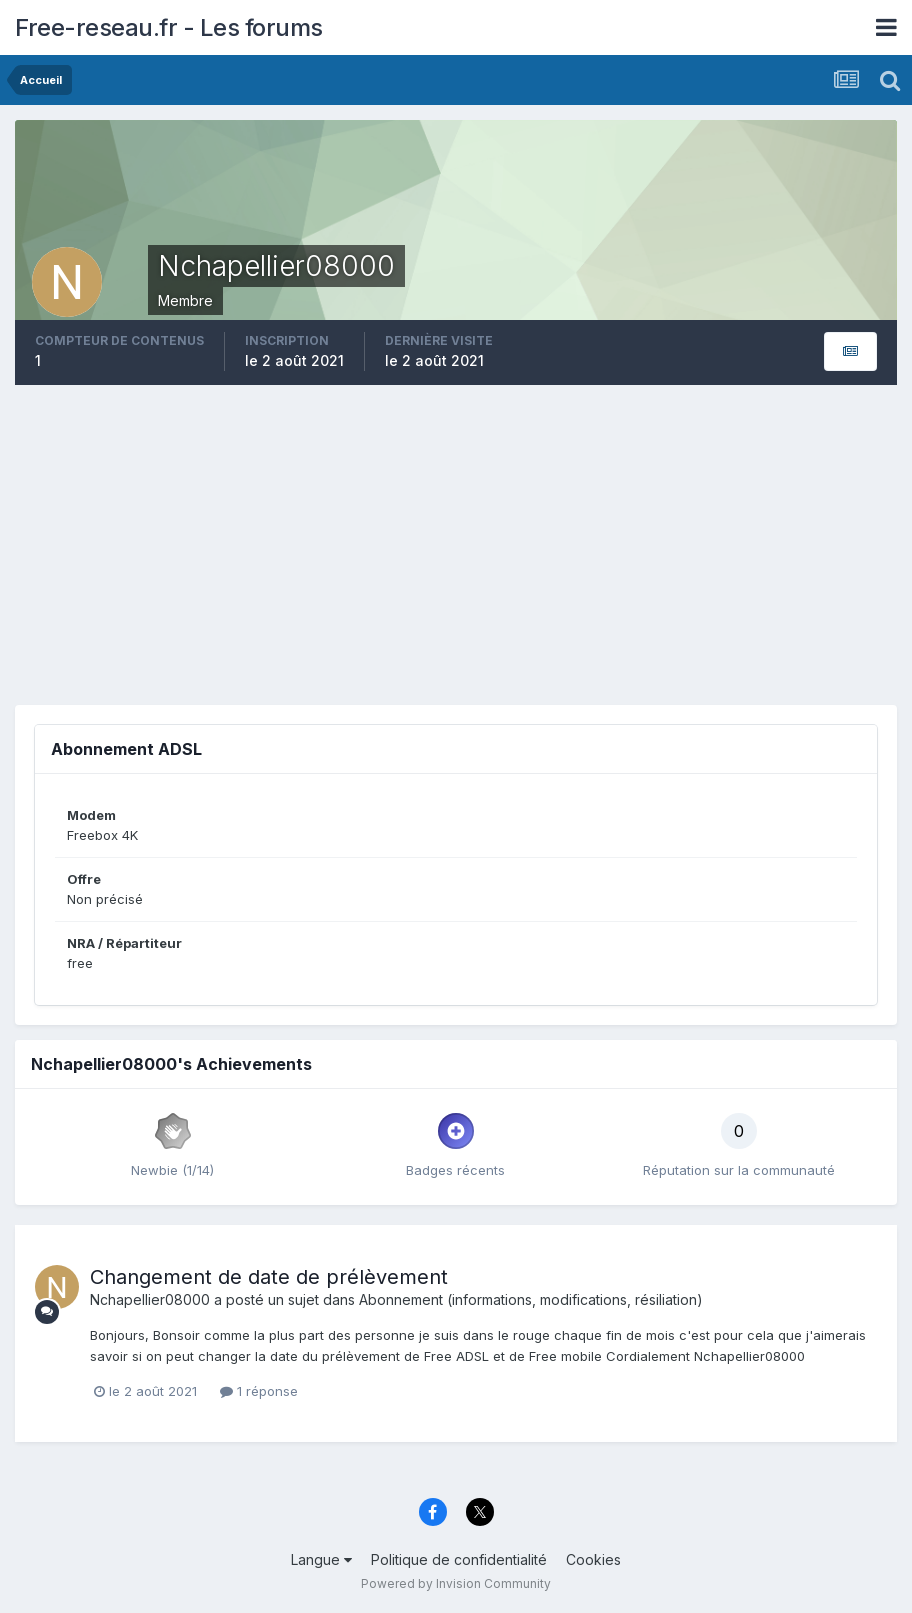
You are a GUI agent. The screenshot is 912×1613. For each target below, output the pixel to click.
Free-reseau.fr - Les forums (169, 27)
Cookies (593, 1559)
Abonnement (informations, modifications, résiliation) (531, 1299)
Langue (321, 1559)
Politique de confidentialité (459, 1559)
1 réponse (259, 1391)
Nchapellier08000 (150, 1299)
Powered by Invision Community (456, 1583)
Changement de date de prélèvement (269, 1277)
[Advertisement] (456, 545)
